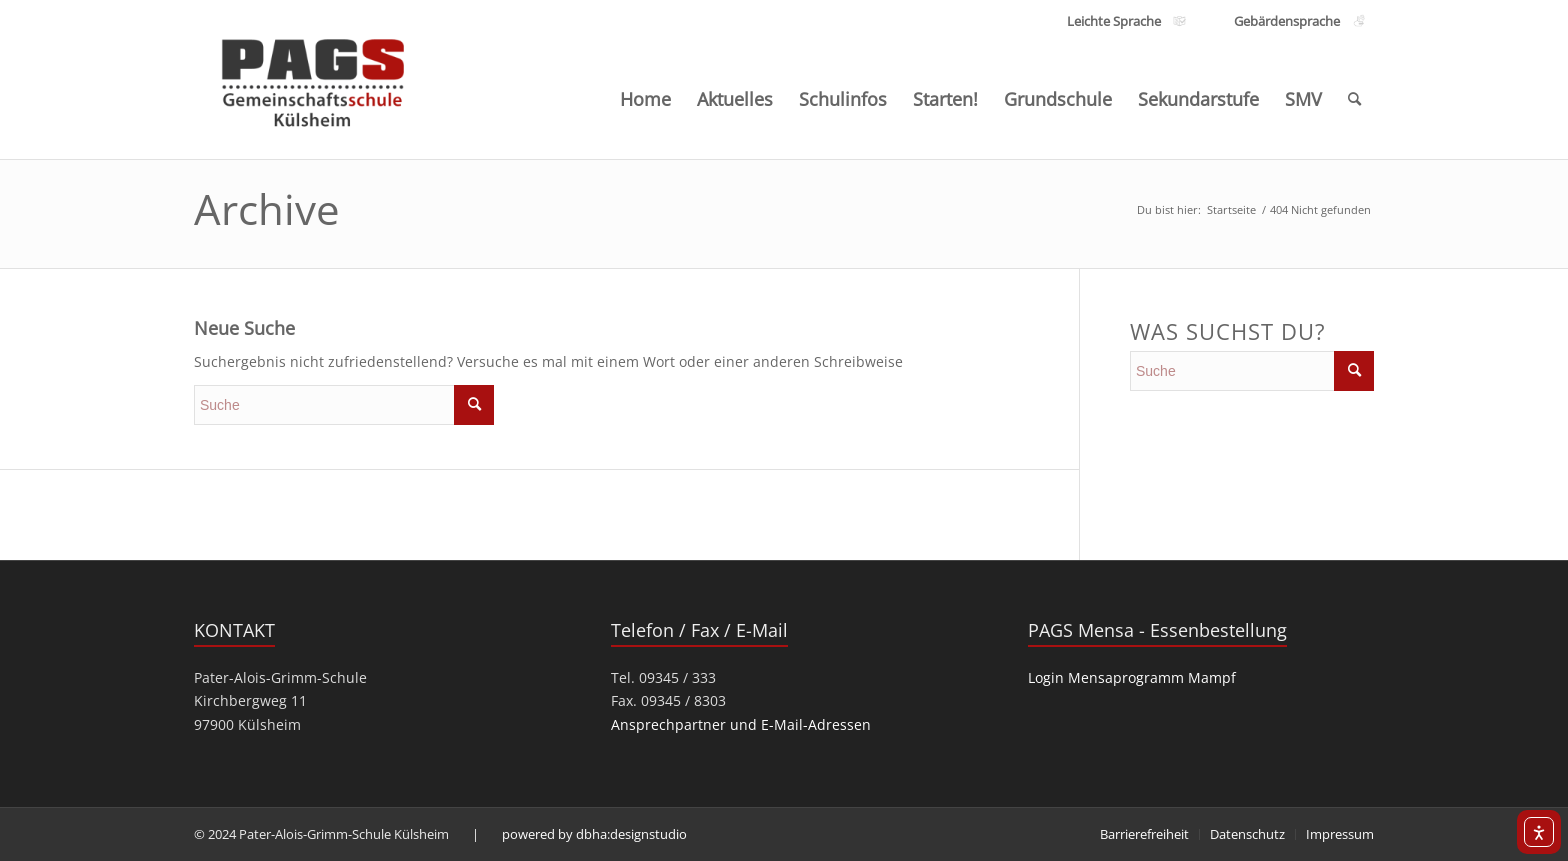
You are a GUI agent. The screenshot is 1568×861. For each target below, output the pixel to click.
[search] (344, 405)
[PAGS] (314, 78)
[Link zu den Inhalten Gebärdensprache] (1286, 21)
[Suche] (1354, 99)
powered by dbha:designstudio (594, 834)
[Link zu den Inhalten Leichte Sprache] (1114, 21)
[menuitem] (645, 99)
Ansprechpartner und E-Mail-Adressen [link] (741, 724)
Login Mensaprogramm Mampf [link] (1132, 677)
